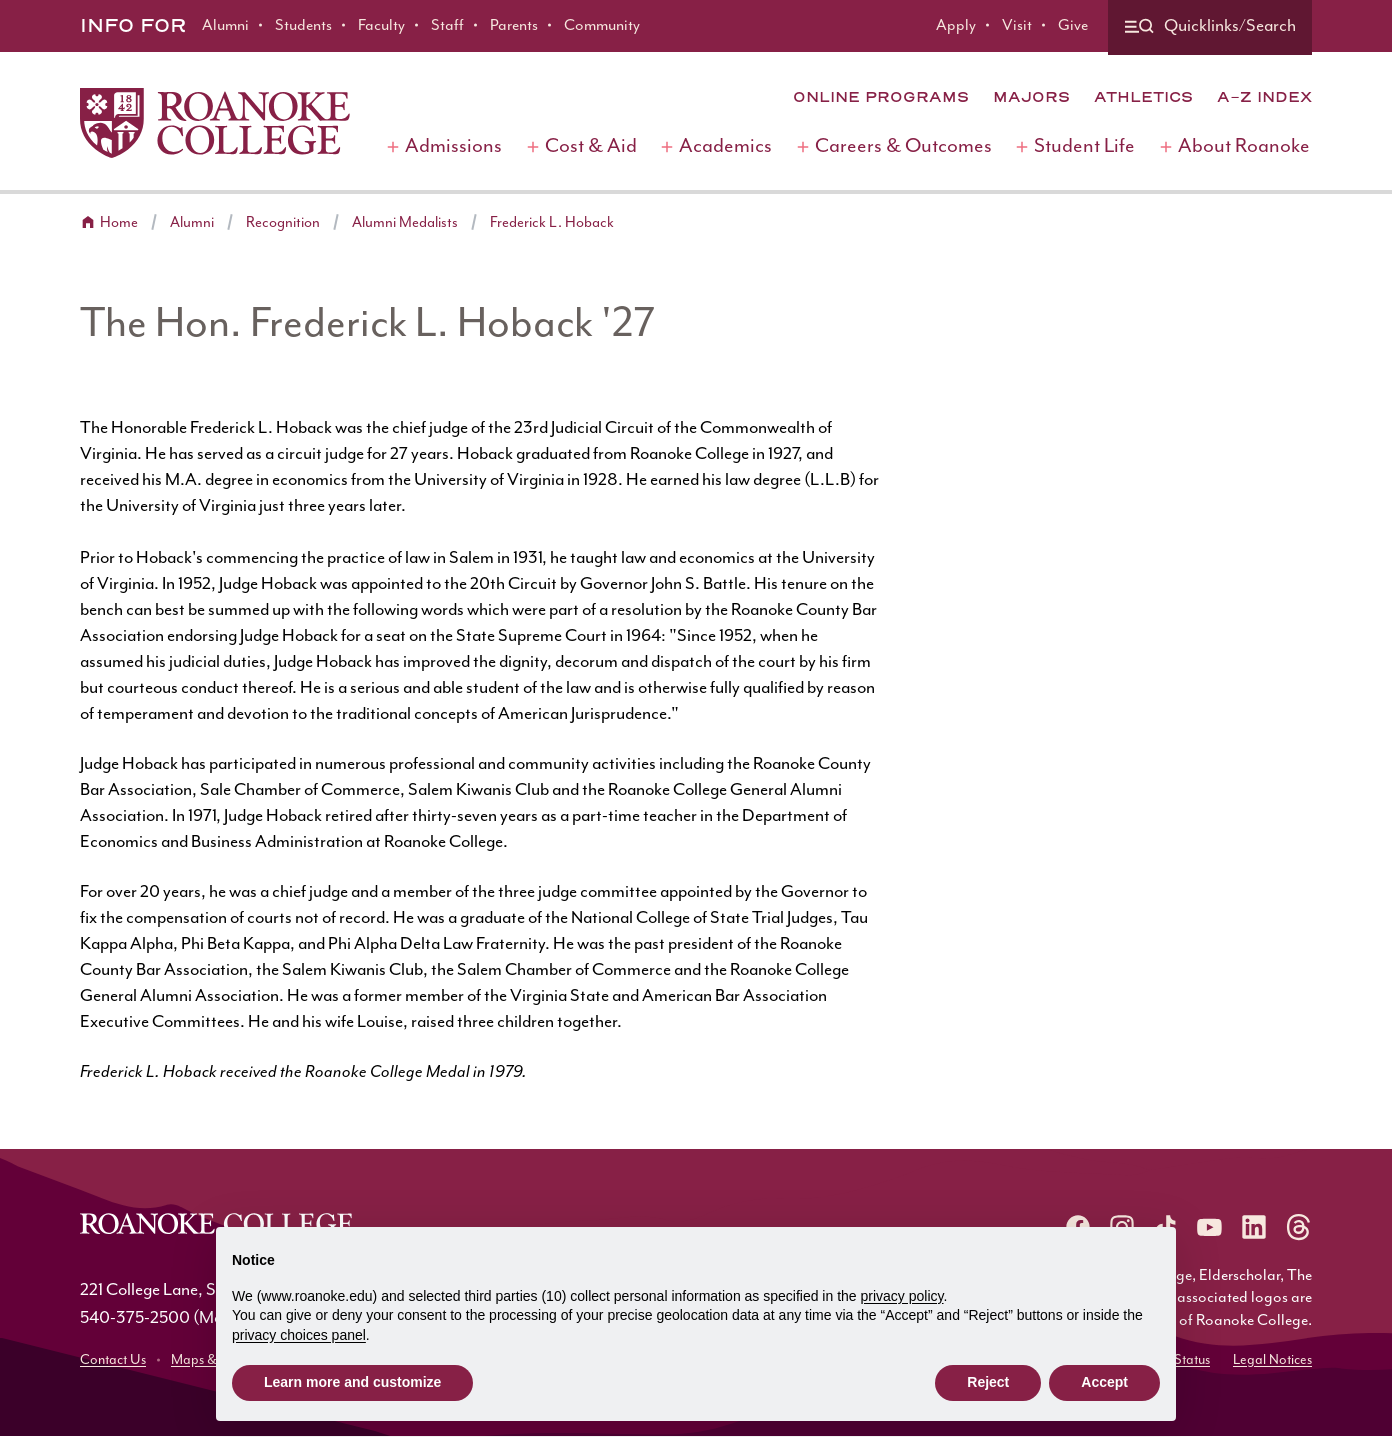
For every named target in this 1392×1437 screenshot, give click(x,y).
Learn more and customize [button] (352, 1382)
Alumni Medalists (405, 222)
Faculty (381, 25)
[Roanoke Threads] (1298, 1227)
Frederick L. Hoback (552, 222)
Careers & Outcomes (903, 146)
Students (303, 25)
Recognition (283, 222)
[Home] (215, 123)
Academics (725, 146)
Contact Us (113, 1360)
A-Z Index (1264, 97)
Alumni (225, 25)
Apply (956, 25)
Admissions (453, 146)
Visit (1017, 25)
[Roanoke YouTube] (1210, 1227)
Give (1073, 25)
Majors (1031, 97)
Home (119, 222)
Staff (447, 25)
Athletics (1143, 97)
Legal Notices (1272, 1360)
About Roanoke (1244, 146)
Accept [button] (1104, 1382)
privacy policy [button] (902, 1296)
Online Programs (881, 97)
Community (602, 25)
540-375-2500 (135, 1318)
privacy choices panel (299, 1335)
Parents (514, 25)
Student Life (1084, 146)
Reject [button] (988, 1382)
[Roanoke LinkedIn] (1254, 1227)
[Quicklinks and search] (1210, 27)
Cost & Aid (591, 146)
